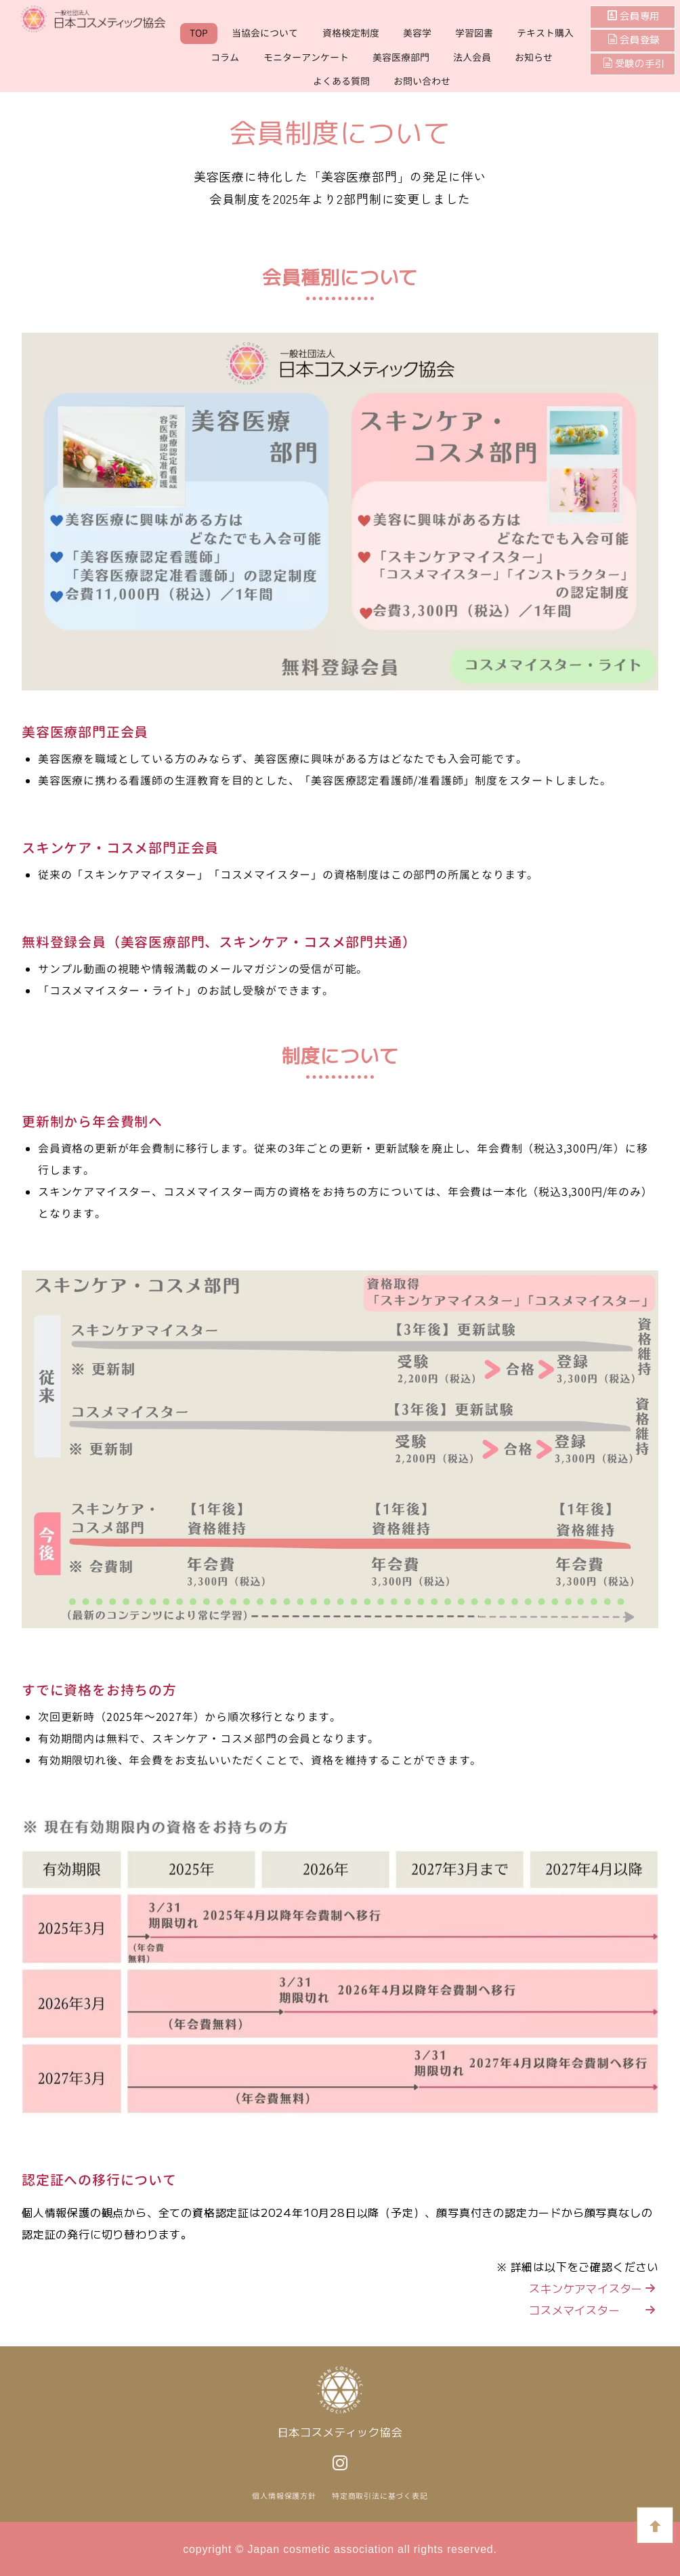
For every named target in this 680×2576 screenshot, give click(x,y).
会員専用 (639, 16)
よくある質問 (341, 81)
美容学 (417, 32)
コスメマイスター (592, 2310)
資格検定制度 (350, 32)
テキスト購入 (545, 32)
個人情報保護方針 (284, 2496)
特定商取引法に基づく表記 (380, 2496)
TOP (199, 32)
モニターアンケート (306, 57)
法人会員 (472, 57)
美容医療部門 (401, 57)
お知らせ (534, 57)
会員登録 (639, 40)
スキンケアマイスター (592, 2288)
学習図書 (474, 32)
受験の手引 (634, 63)
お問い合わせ (422, 81)
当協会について (265, 32)
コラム (225, 57)
